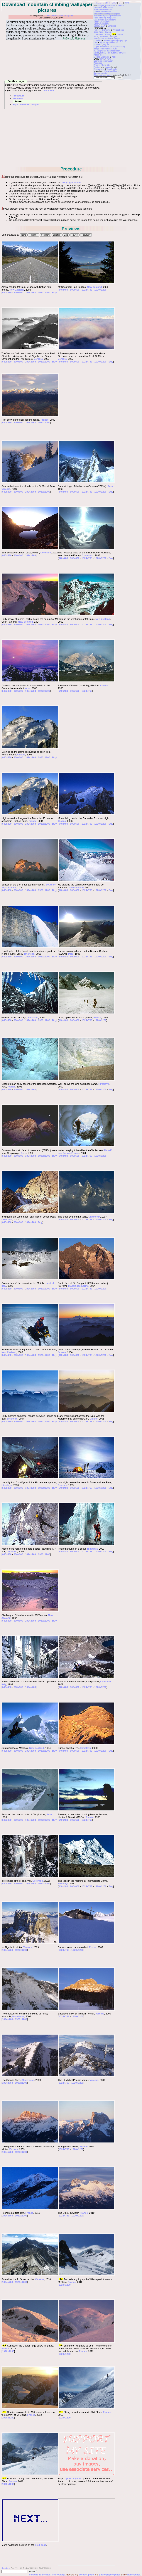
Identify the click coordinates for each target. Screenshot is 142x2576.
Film (96, 43)
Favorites (98, 8)
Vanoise (39, 2279)
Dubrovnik (98, 35)
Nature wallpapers (102, 22)
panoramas (110, 6)
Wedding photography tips (115, 41)
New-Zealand (25, 621)
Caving (108, 32)
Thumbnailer (111, 69)
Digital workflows (101, 47)
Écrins (92, 1947)
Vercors (38, 359)
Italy (3, 1684)
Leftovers (112, 26)
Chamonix (88, 555)
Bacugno (113, 37)
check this (49, 90)
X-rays (108, 59)
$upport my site (100, 73)
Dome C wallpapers (102, 12)
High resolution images (26, 104)
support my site (72, 2478)
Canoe (117, 35)
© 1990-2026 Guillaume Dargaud (58, 16)
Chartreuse (27, 2080)
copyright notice (71, 182)
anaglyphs (101, 51)
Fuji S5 (106, 45)
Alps (27, 688)
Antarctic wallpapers (103, 10)
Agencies (98, 63)
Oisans (21, 754)
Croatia (107, 35)
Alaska (104, 685)
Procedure (18, 95)
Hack (115, 3)
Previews (18, 98)
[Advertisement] (71, 139)
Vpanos (120, 6)
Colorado (45, 552)
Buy (54, 292)
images (101, 6)
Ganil (101, 59)
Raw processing (118, 47)
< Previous (108, 71)
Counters (5, 2568)
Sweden (62, 1485)
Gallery (97, 26)
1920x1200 (44, 292)
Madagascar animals (103, 39)
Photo (126, 3)
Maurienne (18, 2016)
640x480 (7, 292)
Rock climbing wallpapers (105, 18)
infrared (122, 53)
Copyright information (103, 61)
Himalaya (33, 1017)
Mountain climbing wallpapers (107, 14)
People (117, 39)
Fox (108, 53)
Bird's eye (106, 30)
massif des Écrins (78, 1285)
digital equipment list (109, 43)
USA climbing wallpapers (105, 20)
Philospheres (118, 30)
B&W (103, 26)
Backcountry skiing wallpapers (107, 16)
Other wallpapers (101, 24)
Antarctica (101, 3)
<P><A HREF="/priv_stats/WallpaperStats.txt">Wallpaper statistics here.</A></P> (86, 2532)
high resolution (113, 51)
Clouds (97, 57)
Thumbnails (99, 69)
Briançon (29, 953)
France (45, 419)
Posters (97, 67)
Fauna (103, 53)
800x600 (18, 292)
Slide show (108, 8)
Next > (116, 71)
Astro (114, 57)
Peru (110, 486)
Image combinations (103, 49)
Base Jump (99, 32)
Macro (96, 53)
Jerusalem (103, 37)
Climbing (109, 3)
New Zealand (16, 289)
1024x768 (30, 292)
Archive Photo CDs (102, 65)
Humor (120, 3)
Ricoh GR (98, 45)
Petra (96, 37)
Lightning (105, 57)
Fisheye (97, 30)
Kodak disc (99, 55)
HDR (115, 49)
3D (95, 51)
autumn (114, 53)
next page (40, 2545)
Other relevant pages (103, 75)
